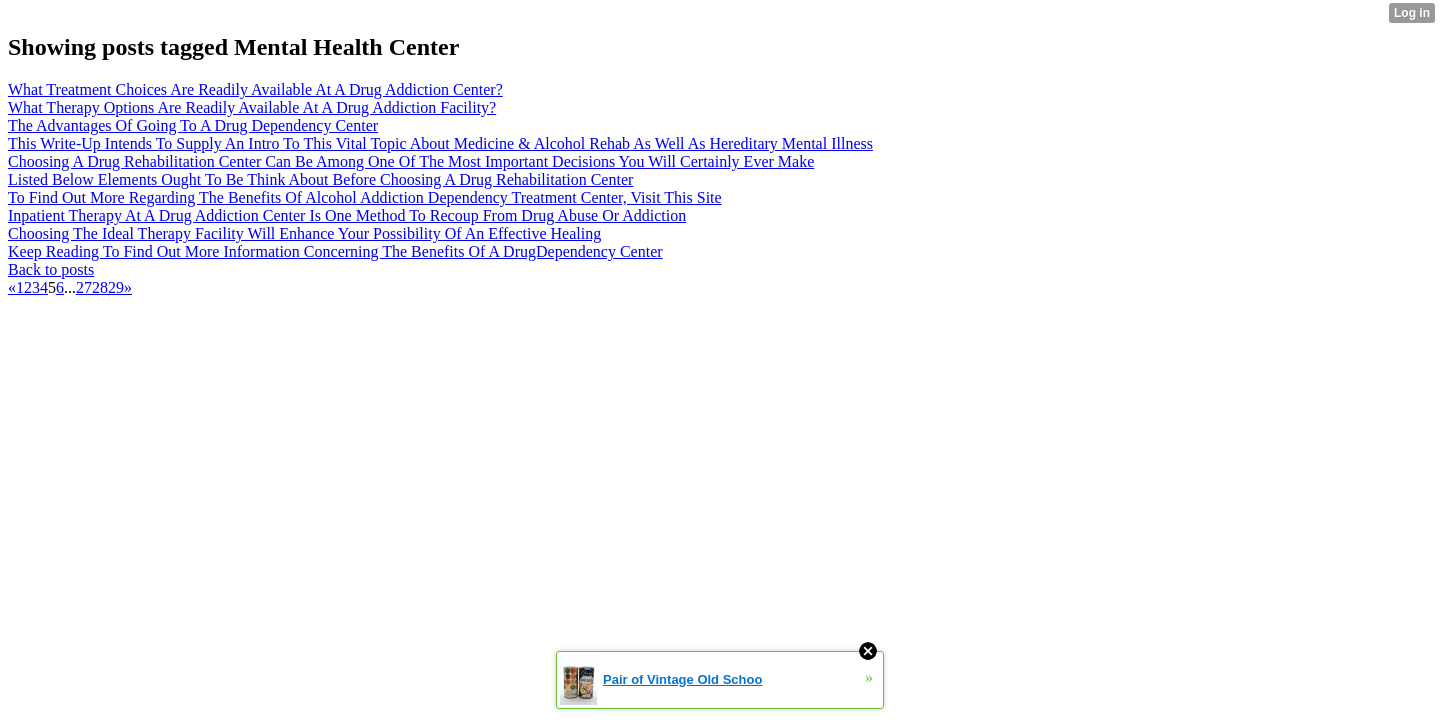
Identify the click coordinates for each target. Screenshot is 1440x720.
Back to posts (51, 269)
